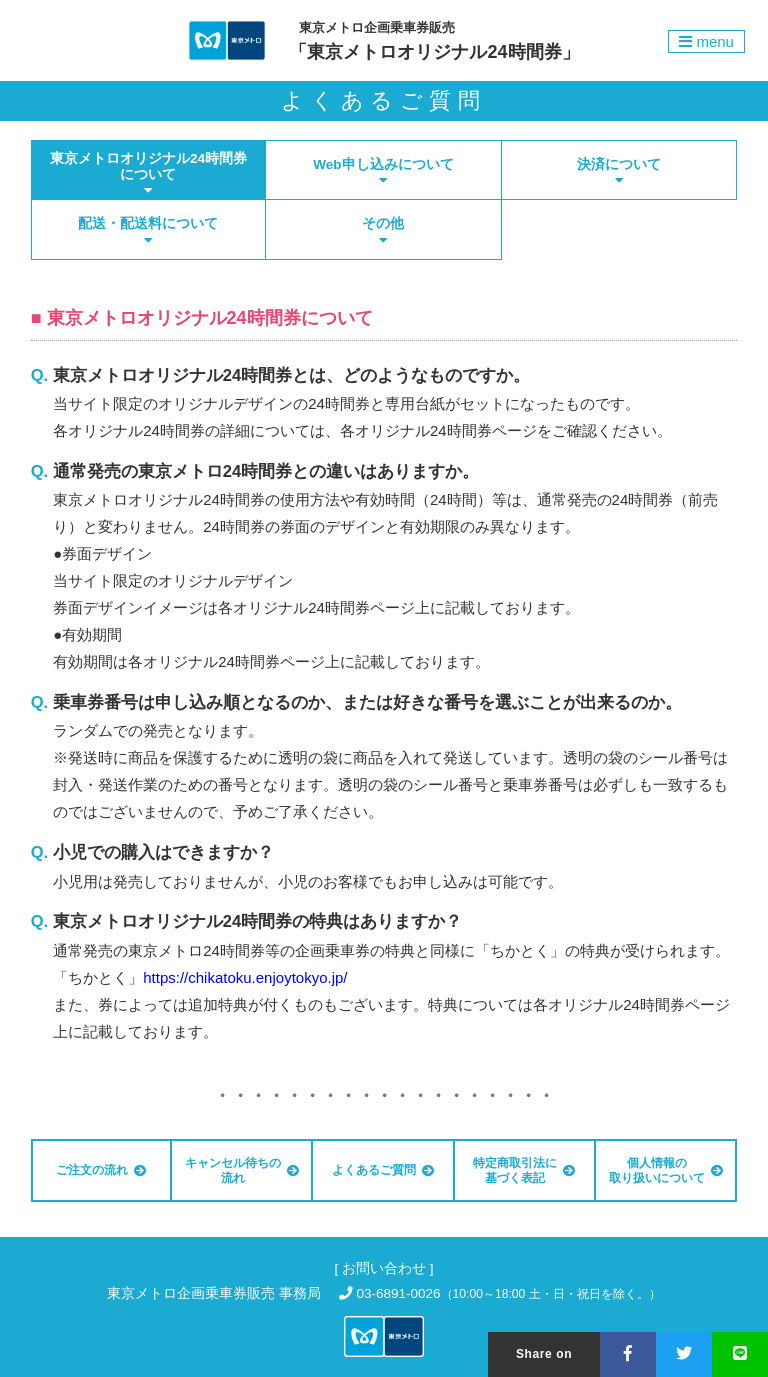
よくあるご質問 (383, 1170)
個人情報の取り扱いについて (666, 1170)
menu (706, 41)
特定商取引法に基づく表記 (524, 1170)
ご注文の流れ (101, 1170)
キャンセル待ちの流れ (242, 1170)
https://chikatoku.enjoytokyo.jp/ (245, 977)
